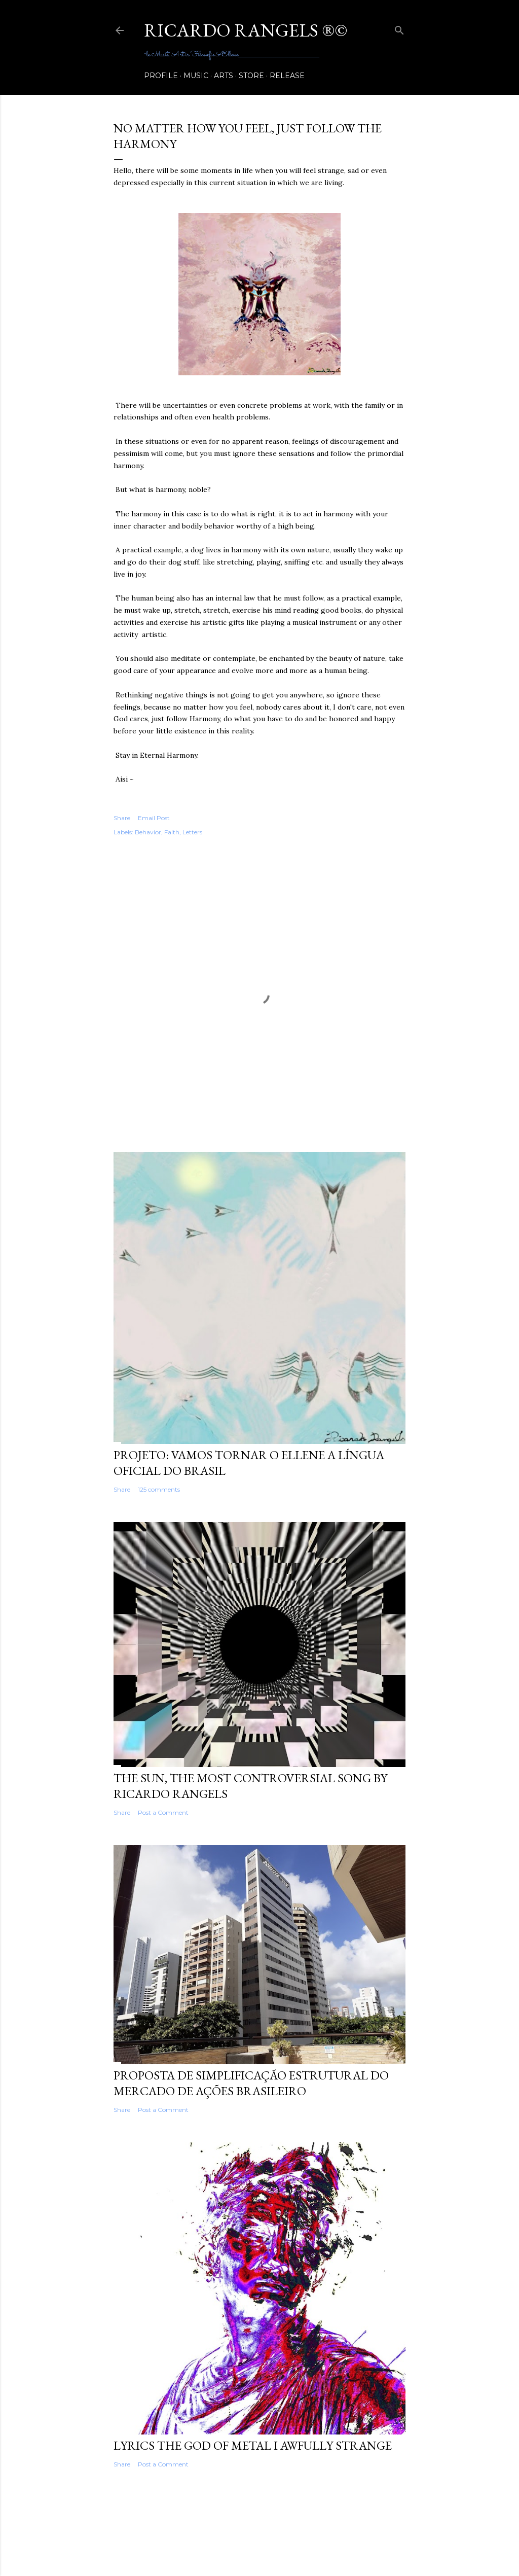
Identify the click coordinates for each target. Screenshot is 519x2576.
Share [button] (122, 818)
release (287, 75)
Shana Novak (286, 2547)
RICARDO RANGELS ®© (245, 30)
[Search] (399, 28)
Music (195, 75)
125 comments (159, 1489)
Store (251, 75)
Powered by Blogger (259, 2528)
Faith (171, 832)
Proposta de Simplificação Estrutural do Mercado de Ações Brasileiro (251, 2083)
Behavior (148, 832)
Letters (192, 832)
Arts (223, 75)
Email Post (154, 818)
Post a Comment (163, 1812)
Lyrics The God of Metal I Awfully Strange (253, 2445)
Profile (161, 75)
